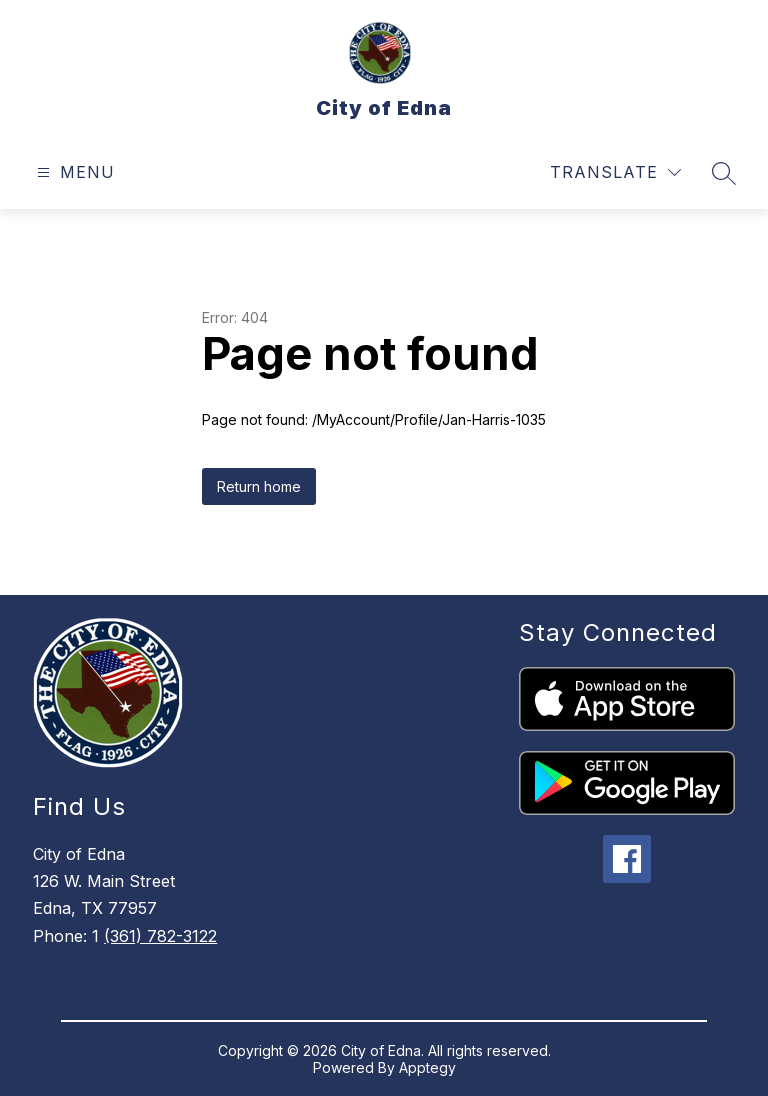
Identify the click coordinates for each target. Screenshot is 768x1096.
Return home (259, 486)
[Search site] (724, 173)
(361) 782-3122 (160, 936)
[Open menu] (73, 172)
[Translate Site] (615, 172)
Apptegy (427, 1067)
